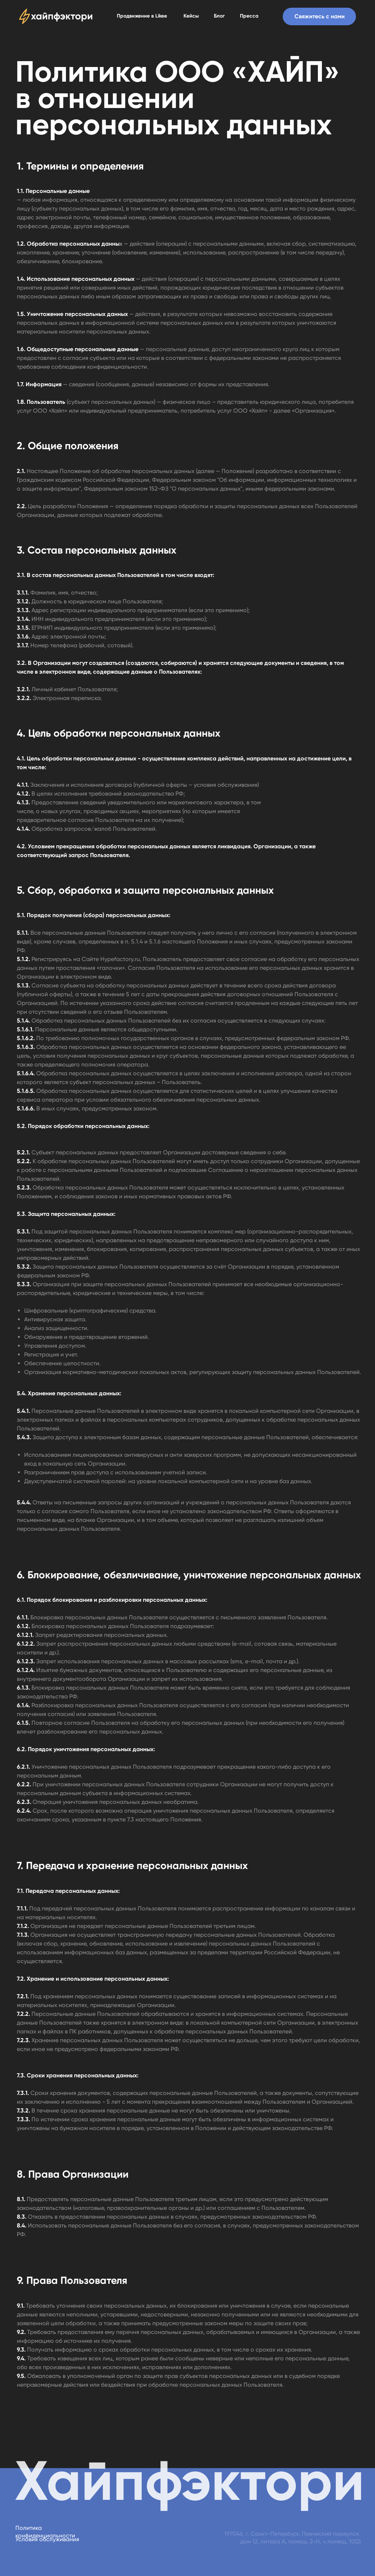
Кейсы (191, 16)
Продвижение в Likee (142, 16)
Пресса (249, 16)
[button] (319, 16)
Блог (219, 16)
